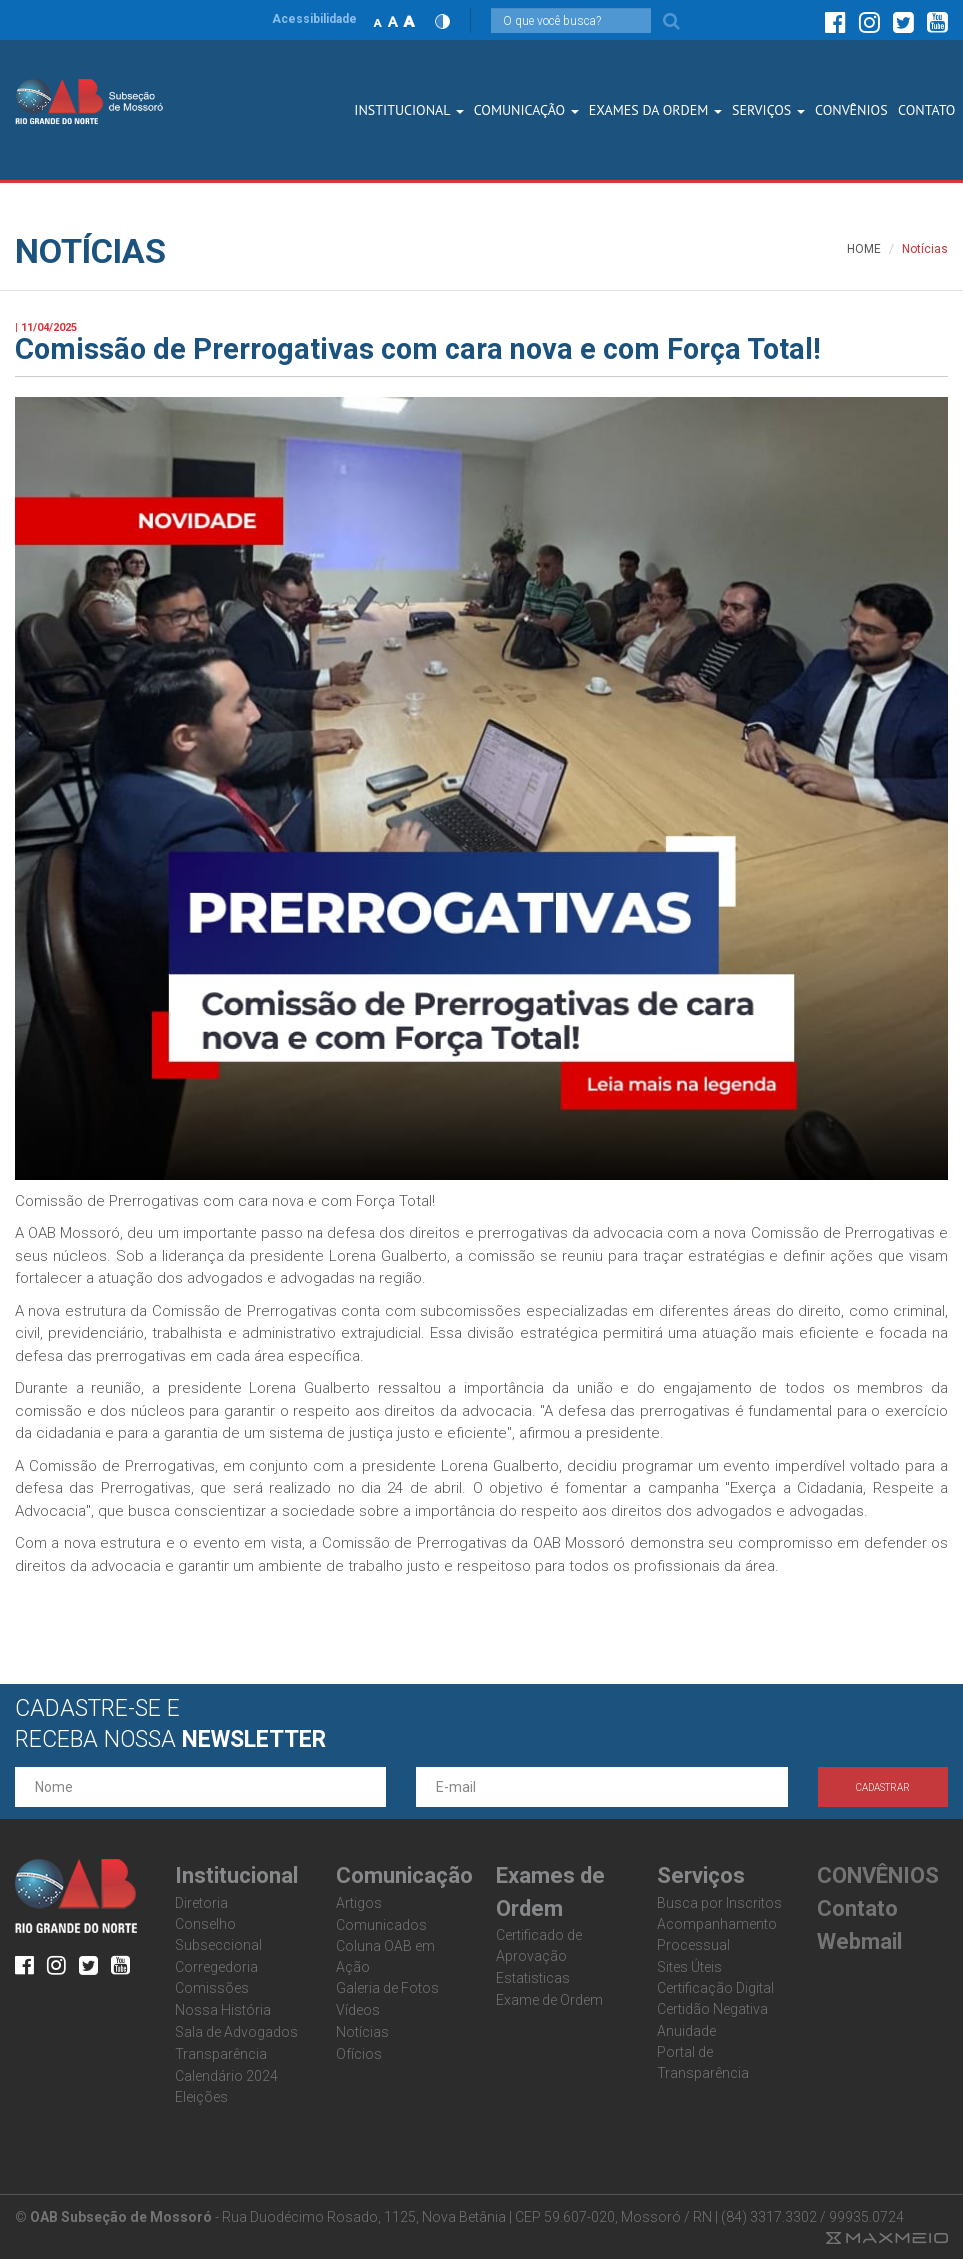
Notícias (362, 2032)
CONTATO (926, 110)
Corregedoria (216, 1967)
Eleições (201, 2097)
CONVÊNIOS (851, 110)
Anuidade (686, 2031)
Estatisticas (533, 1978)
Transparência (221, 2054)
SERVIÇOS (768, 110)
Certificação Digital (715, 1988)
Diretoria (201, 1903)
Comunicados (381, 1925)
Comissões (212, 1988)
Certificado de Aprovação (539, 1945)
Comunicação (526, 110)
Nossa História (223, 2010)
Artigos (359, 1903)
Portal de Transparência (703, 2062)
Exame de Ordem (549, 2000)
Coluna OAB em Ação (385, 1956)
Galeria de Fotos (387, 1988)
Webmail (859, 1941)
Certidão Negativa (712, 2009)
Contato (857, 1908)
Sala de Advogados (236, 2032)
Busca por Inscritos (719, 1903)
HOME (864, 249)
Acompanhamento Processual (717, 1934)
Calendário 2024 (226, 2076)
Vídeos (358, 2010)
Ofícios (359, 2054)
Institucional (408, 110)
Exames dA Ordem (655, 110)
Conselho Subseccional (218, 1934)
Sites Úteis (689, 1967)
